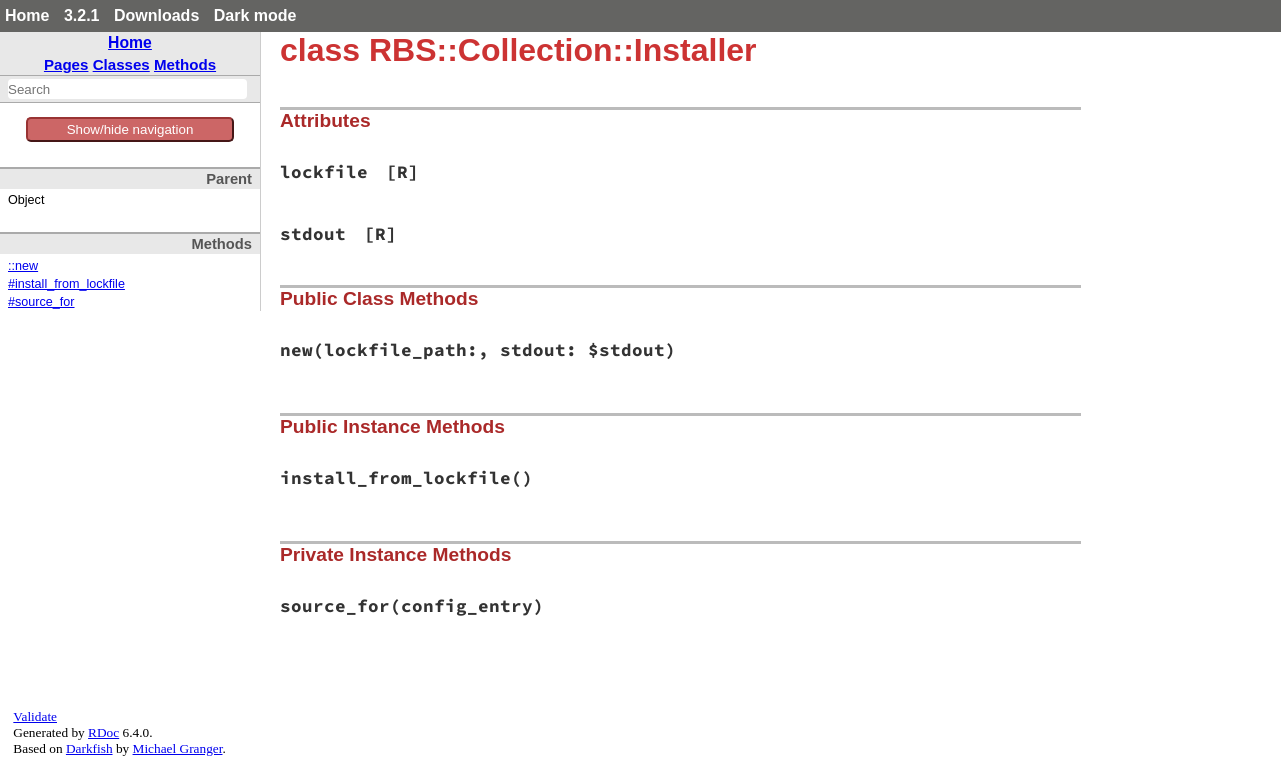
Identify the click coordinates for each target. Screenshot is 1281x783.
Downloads (156, 15)
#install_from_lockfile (66, 284)
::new (23, 266)
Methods (185, 64)
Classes (121, 64)
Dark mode (255, 15)
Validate (35, 716)
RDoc (103, 732)
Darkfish (89, 748)
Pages (66, 64)
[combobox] (127, 89)
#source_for (41, 302)
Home (27, 15)
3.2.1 (82, 15)
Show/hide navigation (130, 129)
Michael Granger (178, 748)
